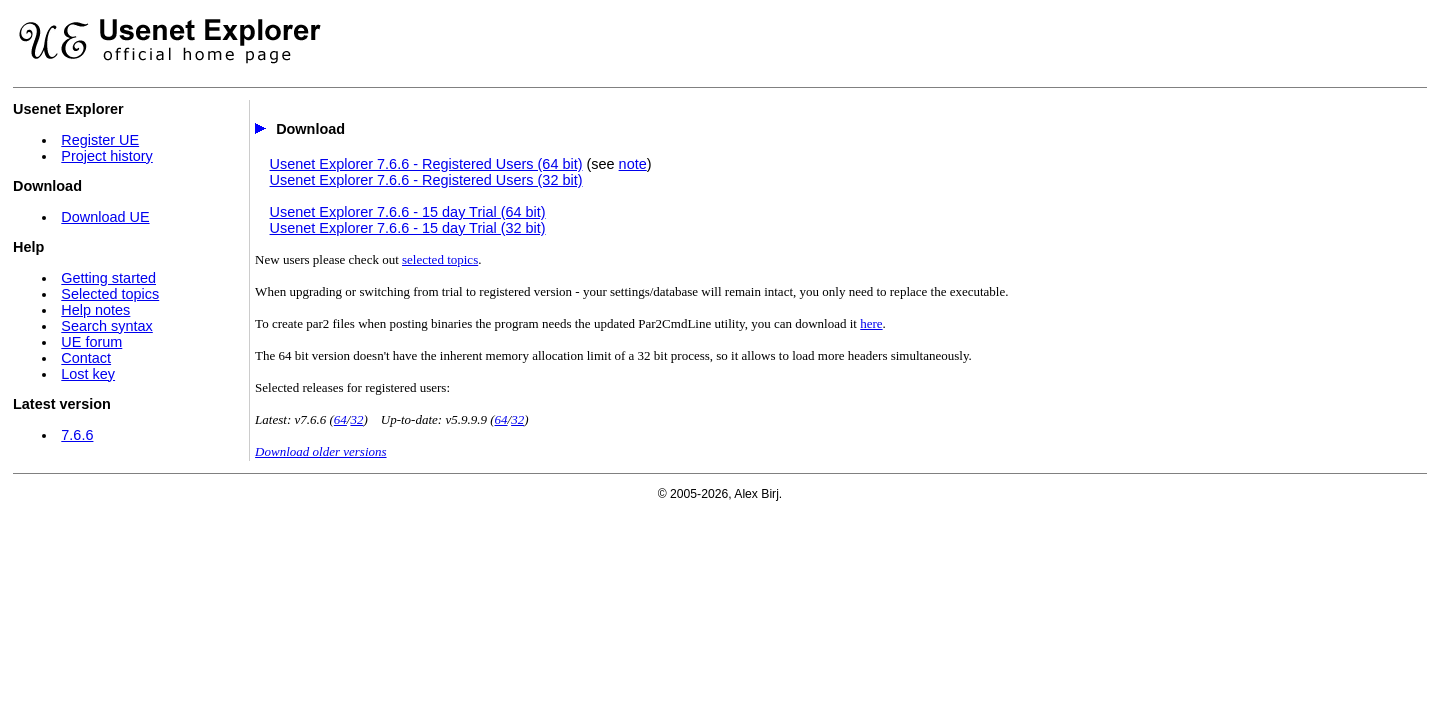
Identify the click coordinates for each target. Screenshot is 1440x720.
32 (356, 419)
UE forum (91, 342)
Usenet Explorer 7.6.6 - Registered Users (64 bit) (426, 164)
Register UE (100, 140)
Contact (86, 358)
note (633, 164)
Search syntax (106, 326)
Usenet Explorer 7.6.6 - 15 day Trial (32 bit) (408, 228)
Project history (106, 156)
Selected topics (110, 294)
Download (310, 129)
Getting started (108, 278)
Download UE (105, 217)
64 (340, 419)
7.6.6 (77, 435)
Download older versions (320, 451)
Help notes (95, 310)
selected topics (440, 259)
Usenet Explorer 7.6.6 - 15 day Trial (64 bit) (408, 212)
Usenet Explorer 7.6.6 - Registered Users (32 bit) (426, 180)
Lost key (88, 374)
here (871, 323)
